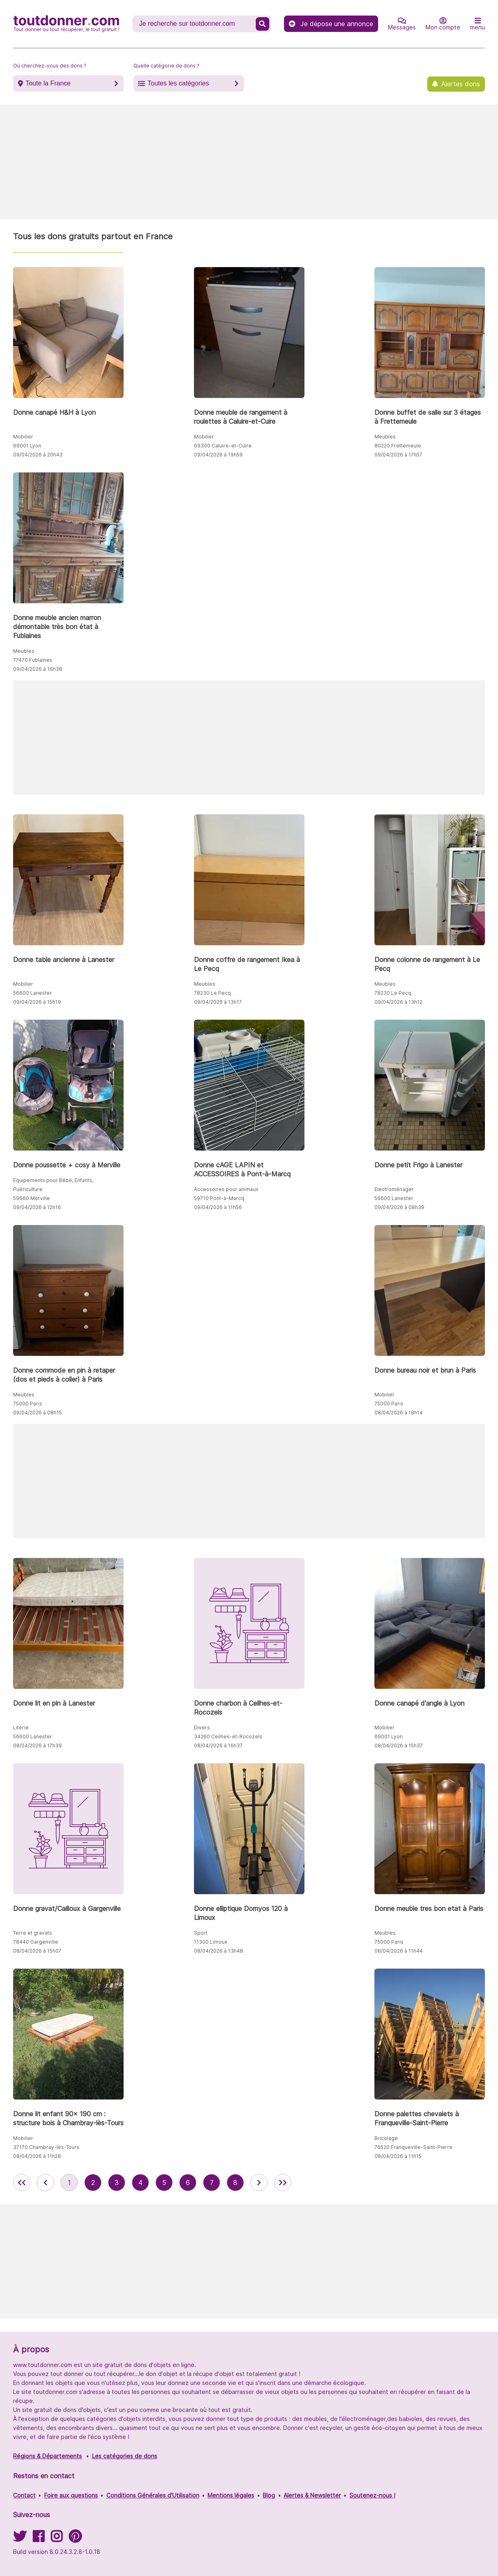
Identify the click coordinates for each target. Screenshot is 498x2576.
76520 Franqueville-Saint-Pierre (413, 2147)
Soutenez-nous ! (372, 2495)
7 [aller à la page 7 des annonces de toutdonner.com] (212, 2182)
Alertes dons (460, 84)
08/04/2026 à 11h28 (37, 2156)
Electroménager (394, 1189)
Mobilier (23, 437)
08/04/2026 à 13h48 (218, 1951)
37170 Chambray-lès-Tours (46, 2147)
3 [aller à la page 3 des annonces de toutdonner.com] (117, 2182)
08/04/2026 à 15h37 (398, 1745)
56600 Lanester (32, 993)
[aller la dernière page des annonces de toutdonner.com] (283, 2182)
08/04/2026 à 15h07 (37, 1951)
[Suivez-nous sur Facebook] (38, 2539)
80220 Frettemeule (397, 446)
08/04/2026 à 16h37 (218, 1745)
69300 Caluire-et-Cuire (223, 446)
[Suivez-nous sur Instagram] (56, 2539)
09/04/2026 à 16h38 (37, 669)
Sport (200, 1933)
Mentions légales (230, 2495)
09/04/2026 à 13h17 (218, 1002)
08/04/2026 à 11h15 (397, 2156)
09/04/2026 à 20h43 (38, 455)
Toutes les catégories (178, 83)
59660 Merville (31, 1198)
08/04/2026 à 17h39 (37, 1745)
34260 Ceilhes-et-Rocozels (228, 1736)
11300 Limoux (210, 1942)
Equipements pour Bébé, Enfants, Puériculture (53, 1184)
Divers (202, 1727)
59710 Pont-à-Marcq (219, 1198)
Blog (269, 2495)
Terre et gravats (32, 1933)
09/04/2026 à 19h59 (218, 455)
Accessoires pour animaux (226, 1189)
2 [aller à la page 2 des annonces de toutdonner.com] (93, 2182)
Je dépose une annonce (331, 24)
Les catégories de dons (124, 2455)
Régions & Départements (47, 2455)
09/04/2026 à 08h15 (37, 1412)
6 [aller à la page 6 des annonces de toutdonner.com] (188, 2182)
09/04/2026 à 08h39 (399, 1207)
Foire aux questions (71, 2495)
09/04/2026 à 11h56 (218, 1207)
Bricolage (386, 2138)
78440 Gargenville (35, 1942)
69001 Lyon (27, 446)
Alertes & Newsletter (312, 2495)
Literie (21, 1727)
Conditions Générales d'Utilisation (152, 2495)
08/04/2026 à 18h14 (398, 1412)
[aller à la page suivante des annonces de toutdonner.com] (259, 2182)
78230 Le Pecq (212, 993)
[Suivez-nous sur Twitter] (19, 2539)
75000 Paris (27, 1403)
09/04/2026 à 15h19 (37, 1002)
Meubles (385, 437)
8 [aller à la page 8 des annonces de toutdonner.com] (235, 2182)
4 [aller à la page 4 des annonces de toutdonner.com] (140, 2182)
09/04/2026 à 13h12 (398, 1002)
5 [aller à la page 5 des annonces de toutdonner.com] (164, 2182)
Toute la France (47, 83)
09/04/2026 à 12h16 (37, 1207)
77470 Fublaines (32, 660)
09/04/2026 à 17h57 (398, 455)
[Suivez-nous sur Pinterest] (75, 2539)
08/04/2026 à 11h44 (398, 1951)
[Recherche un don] (195, 23)
